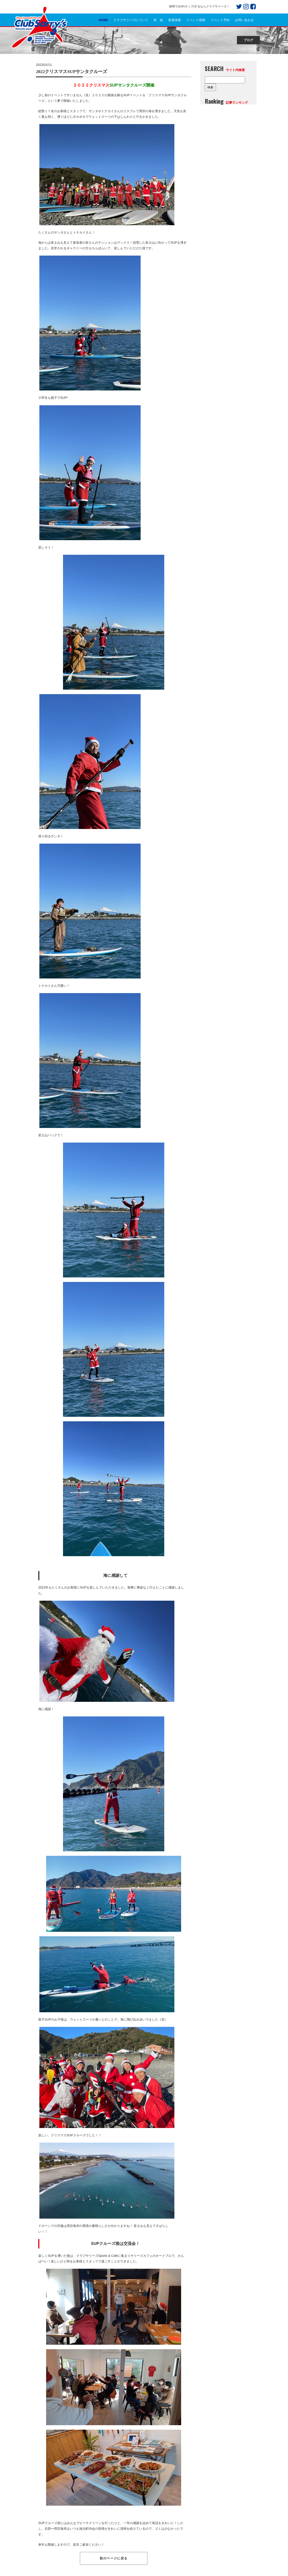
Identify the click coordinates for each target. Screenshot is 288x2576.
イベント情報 (195, 20)
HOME (103, 20)
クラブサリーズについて (130, 20)
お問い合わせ (244, 20)
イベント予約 (220, 20)
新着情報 (174, 20)
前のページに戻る (113, 2558)
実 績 (158, 20)
